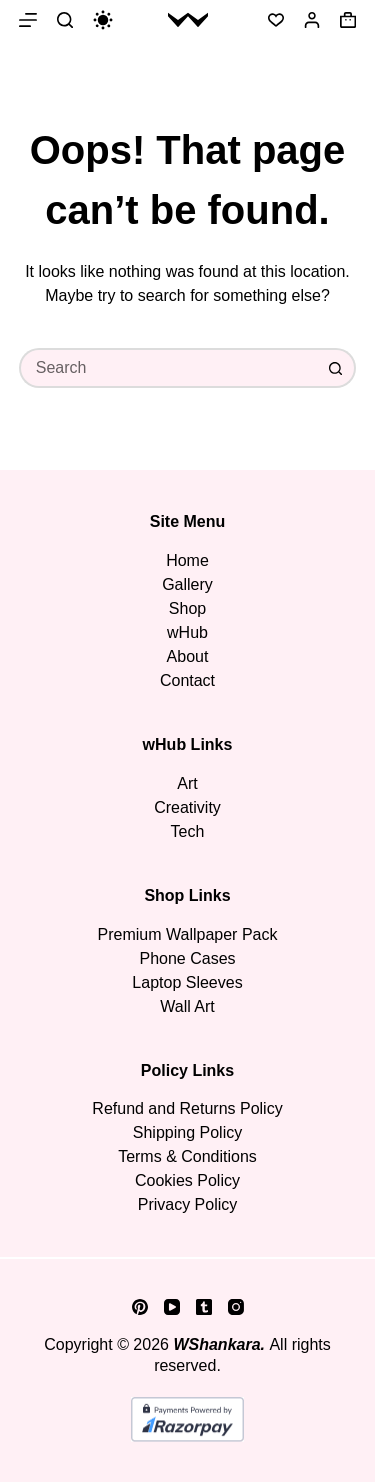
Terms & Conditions (187, 1156)
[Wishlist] (276, 20)
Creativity (187, 807)
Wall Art (187, 1006)
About (188, 656)
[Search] (65, 20)
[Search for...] (168, 368)
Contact (187, 680)
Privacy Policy (188, 1204)
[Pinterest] (140, 1307)
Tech (188, 831)
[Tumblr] (204, 1307)
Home (187, 560)
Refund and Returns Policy (187, 1108)
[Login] (312, 20)
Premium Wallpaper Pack (188, 934)
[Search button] (336, 368)
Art (187, 783)
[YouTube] (172, 1307)
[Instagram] (236, 1307)
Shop (187, 608)
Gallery (187, 584)
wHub (187, 632)
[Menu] (28, 20)
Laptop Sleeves (187, 982)
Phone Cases (187, 958)
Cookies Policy (187, 1180)
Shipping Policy (187, 1132)
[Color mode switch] (103, 20)
